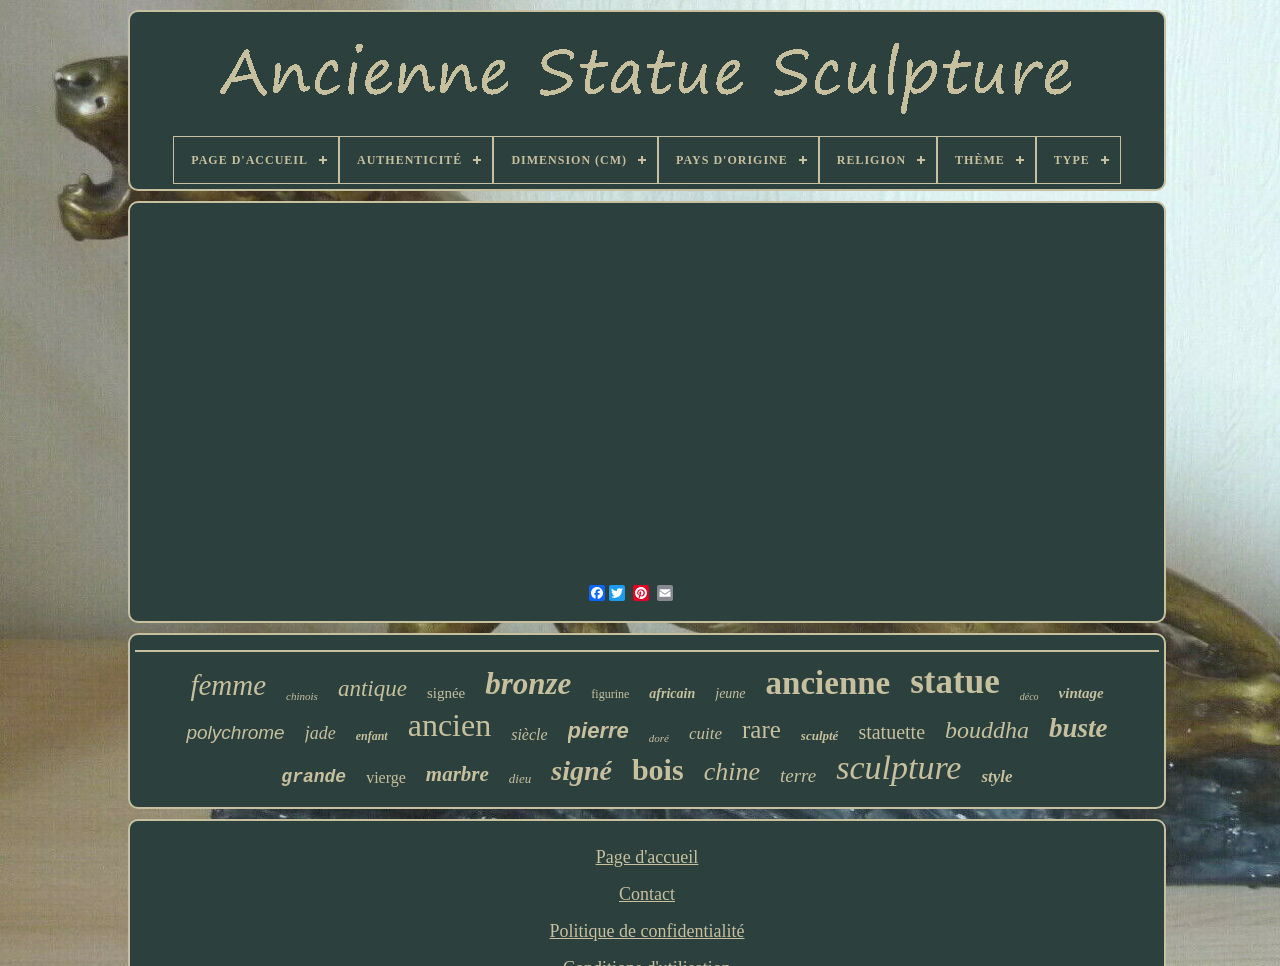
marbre (457, 774)
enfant (372, 736)
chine (732, 771)
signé (581, 770)
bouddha (987, 730)
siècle (529, 734)
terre (798, 775)
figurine (610, 694)
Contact (647, 894)
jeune (730, 693)
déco (1029, 696)
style (996, 776)
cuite (705, 733)
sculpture (898, 767)
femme (228, 685)
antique (372, 688)
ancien (450, 725)
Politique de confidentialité (647, 931)
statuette (891, 732)
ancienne (828, 683)
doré (659, 738)
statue (954, 681)
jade (320, 733)
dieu (520, 778)
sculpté (820, 735)
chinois (302, 696)
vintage (1081, 693)
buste (1078, 728)
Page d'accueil (647, 857)
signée (446, 693)
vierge (386, 777)
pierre (598, 730)
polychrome (235, 732)
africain (672, 693)
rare (761, 729)
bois (658, 769)
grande (313, 777)
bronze (528, 683)
